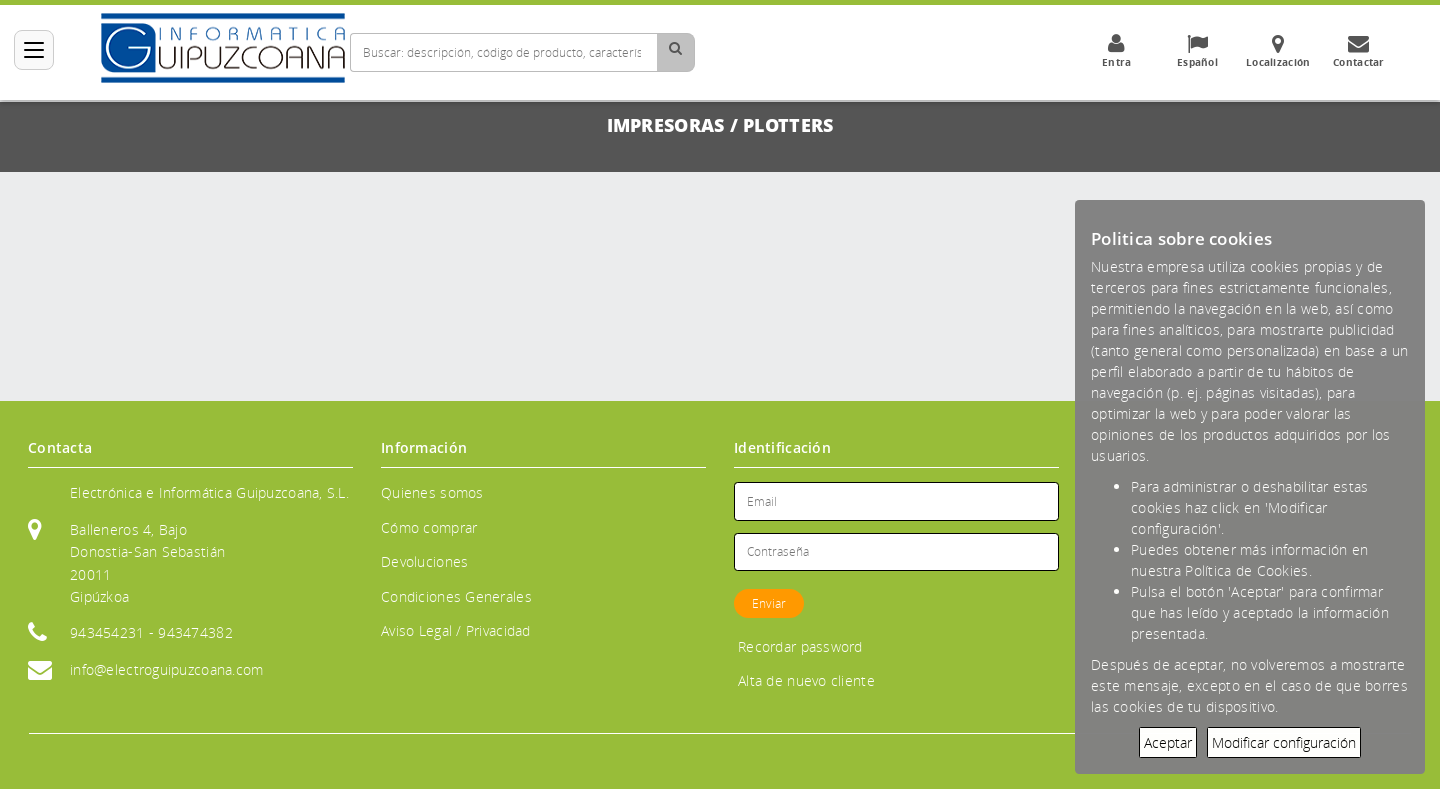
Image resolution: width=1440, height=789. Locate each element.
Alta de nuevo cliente (806, 680)
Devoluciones (424, 561)
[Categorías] (34, 50)
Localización (1278, 51)
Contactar (1359, 51)
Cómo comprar (429, 527)
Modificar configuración (1284, 742)
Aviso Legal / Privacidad (456, 630)
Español (1197, 51)
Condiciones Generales (456, 596)
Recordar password (800, 646)
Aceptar (1168, 742)
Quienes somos (432, 492)
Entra (1116, 51)
